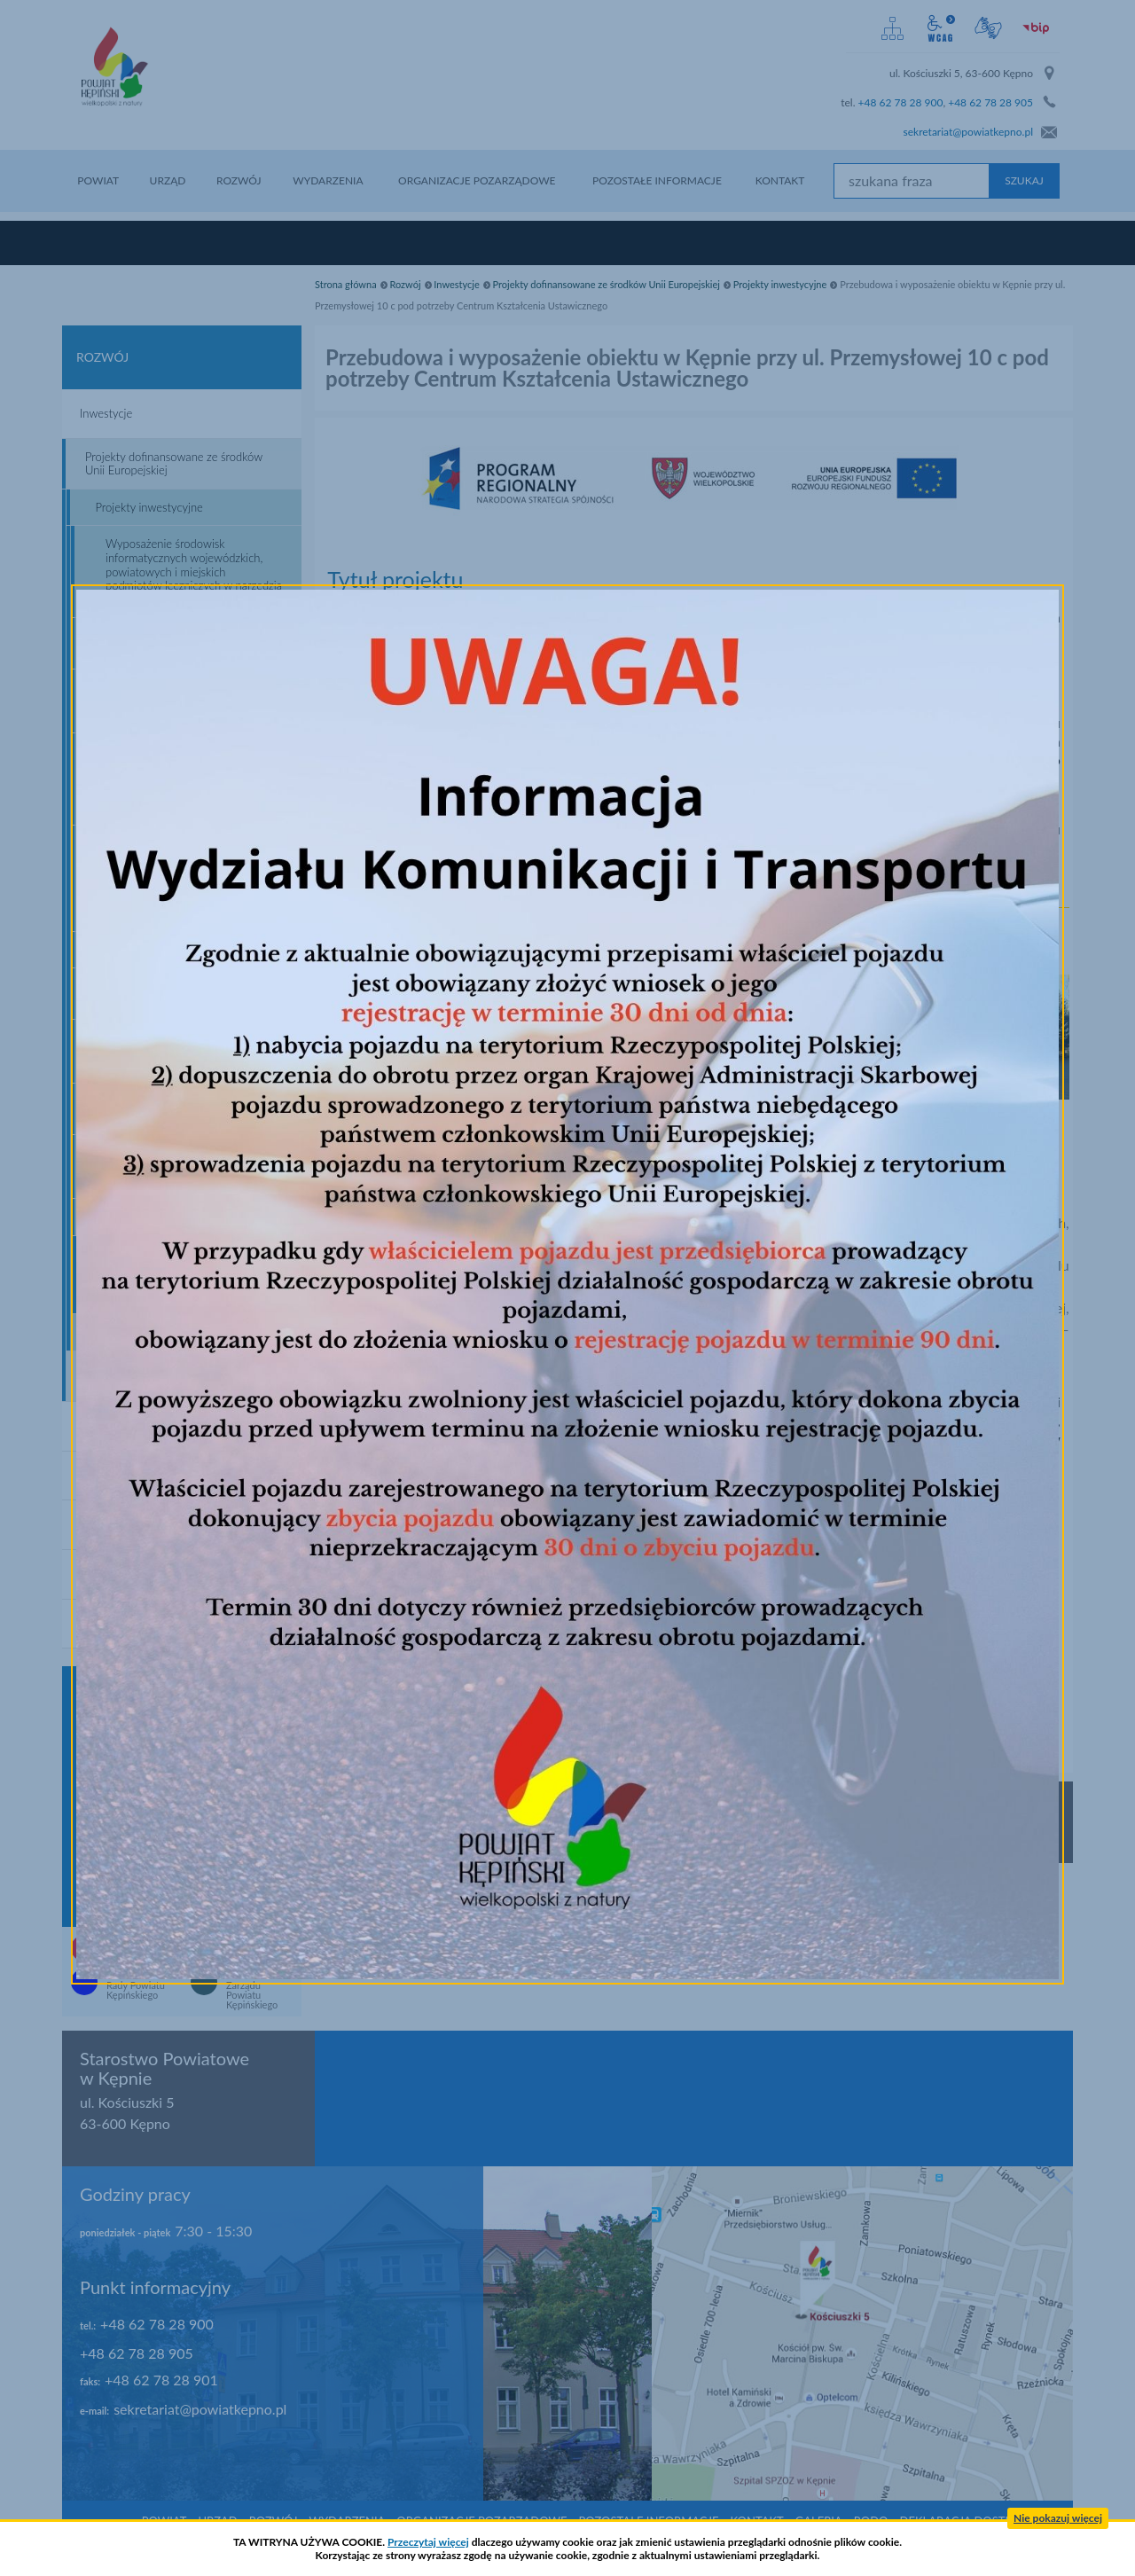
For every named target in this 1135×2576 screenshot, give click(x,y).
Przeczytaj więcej (428, 2542)
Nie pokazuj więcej (1058, 2518)
